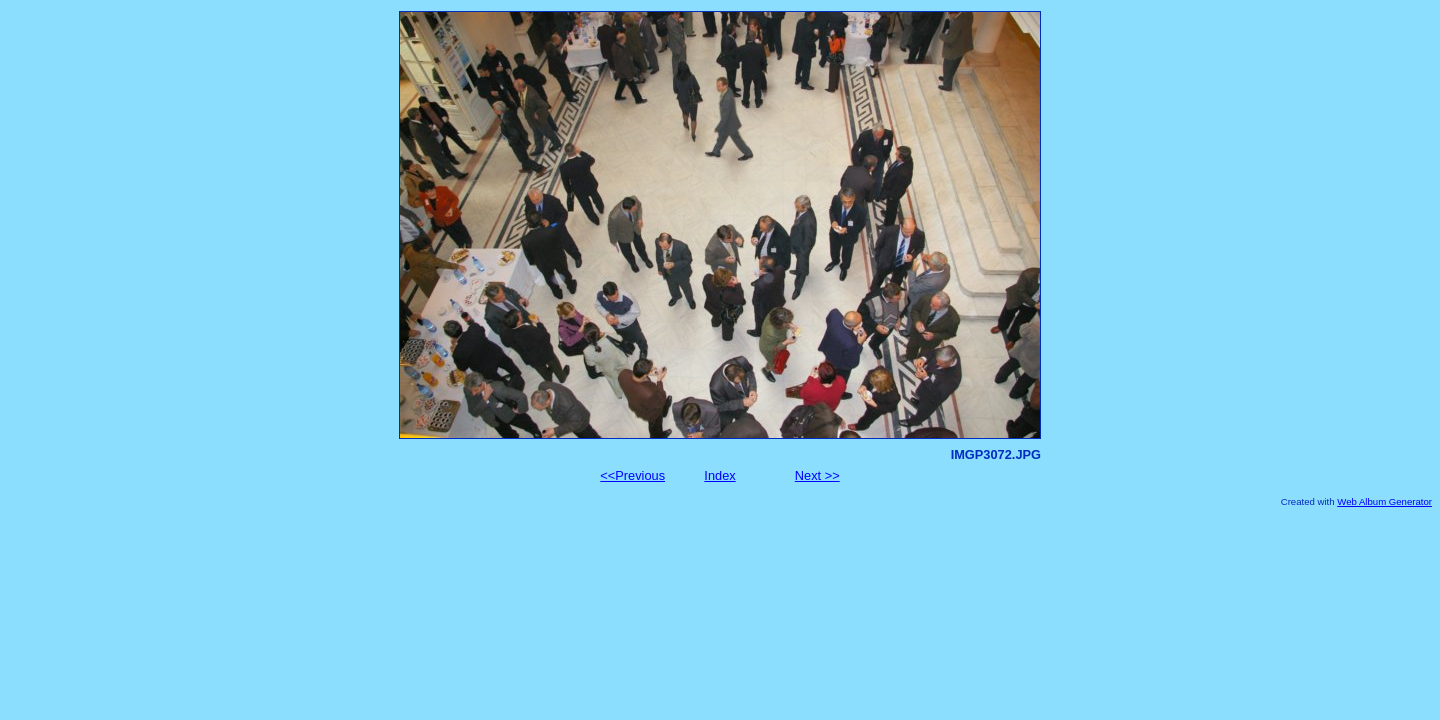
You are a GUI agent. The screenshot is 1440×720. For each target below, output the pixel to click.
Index (719, 475)
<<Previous (632, 475)
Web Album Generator (1384, 501)
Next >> (817, 475)
